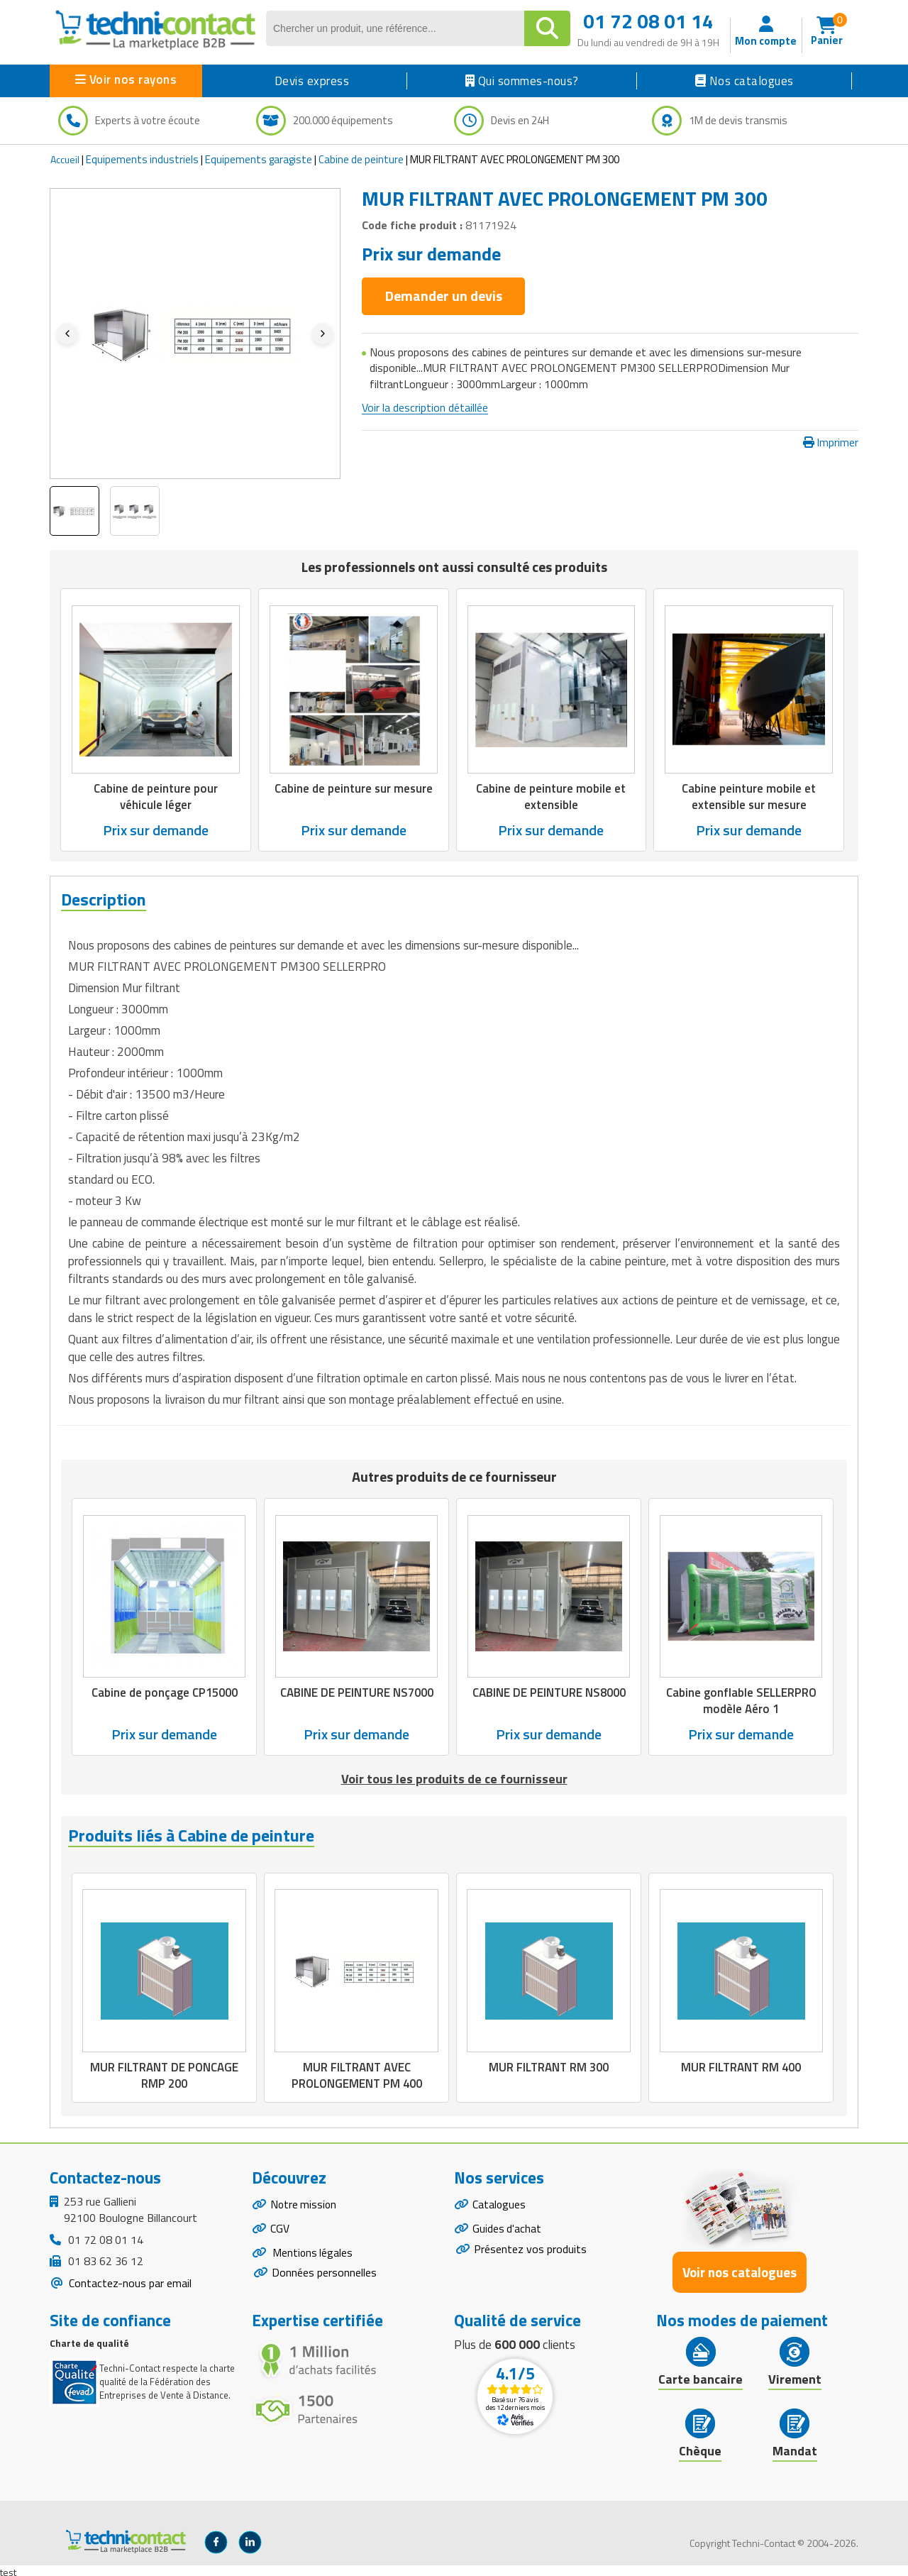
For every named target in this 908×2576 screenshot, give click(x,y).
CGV (279, 2226)
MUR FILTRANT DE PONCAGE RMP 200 (164, 2073)
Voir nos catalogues (739, 2269)
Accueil (64, 159)
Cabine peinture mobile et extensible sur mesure (749, 796)
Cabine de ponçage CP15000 (164, 1691)
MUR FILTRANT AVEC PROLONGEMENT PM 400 (356, 2073)
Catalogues (499, 2201)
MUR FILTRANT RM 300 (549, 2065)
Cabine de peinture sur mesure (353, 788)
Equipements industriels (142, 159)
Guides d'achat (507, 2226)
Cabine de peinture (361, 159)
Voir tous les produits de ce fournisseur (454, 1776)
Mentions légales (312, 2250)
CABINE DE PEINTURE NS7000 (356, 1691)
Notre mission (304, 2201)
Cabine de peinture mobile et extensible (551, 796)
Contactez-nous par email (129, 2279)
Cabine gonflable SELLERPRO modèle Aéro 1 (741, 1699)
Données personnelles (324, 2271)
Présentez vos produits (530, 2247)
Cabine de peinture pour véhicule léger (156, 796)
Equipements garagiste (258, 159)
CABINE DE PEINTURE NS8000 (548, 1691)
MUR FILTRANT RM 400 (741, 2065)
